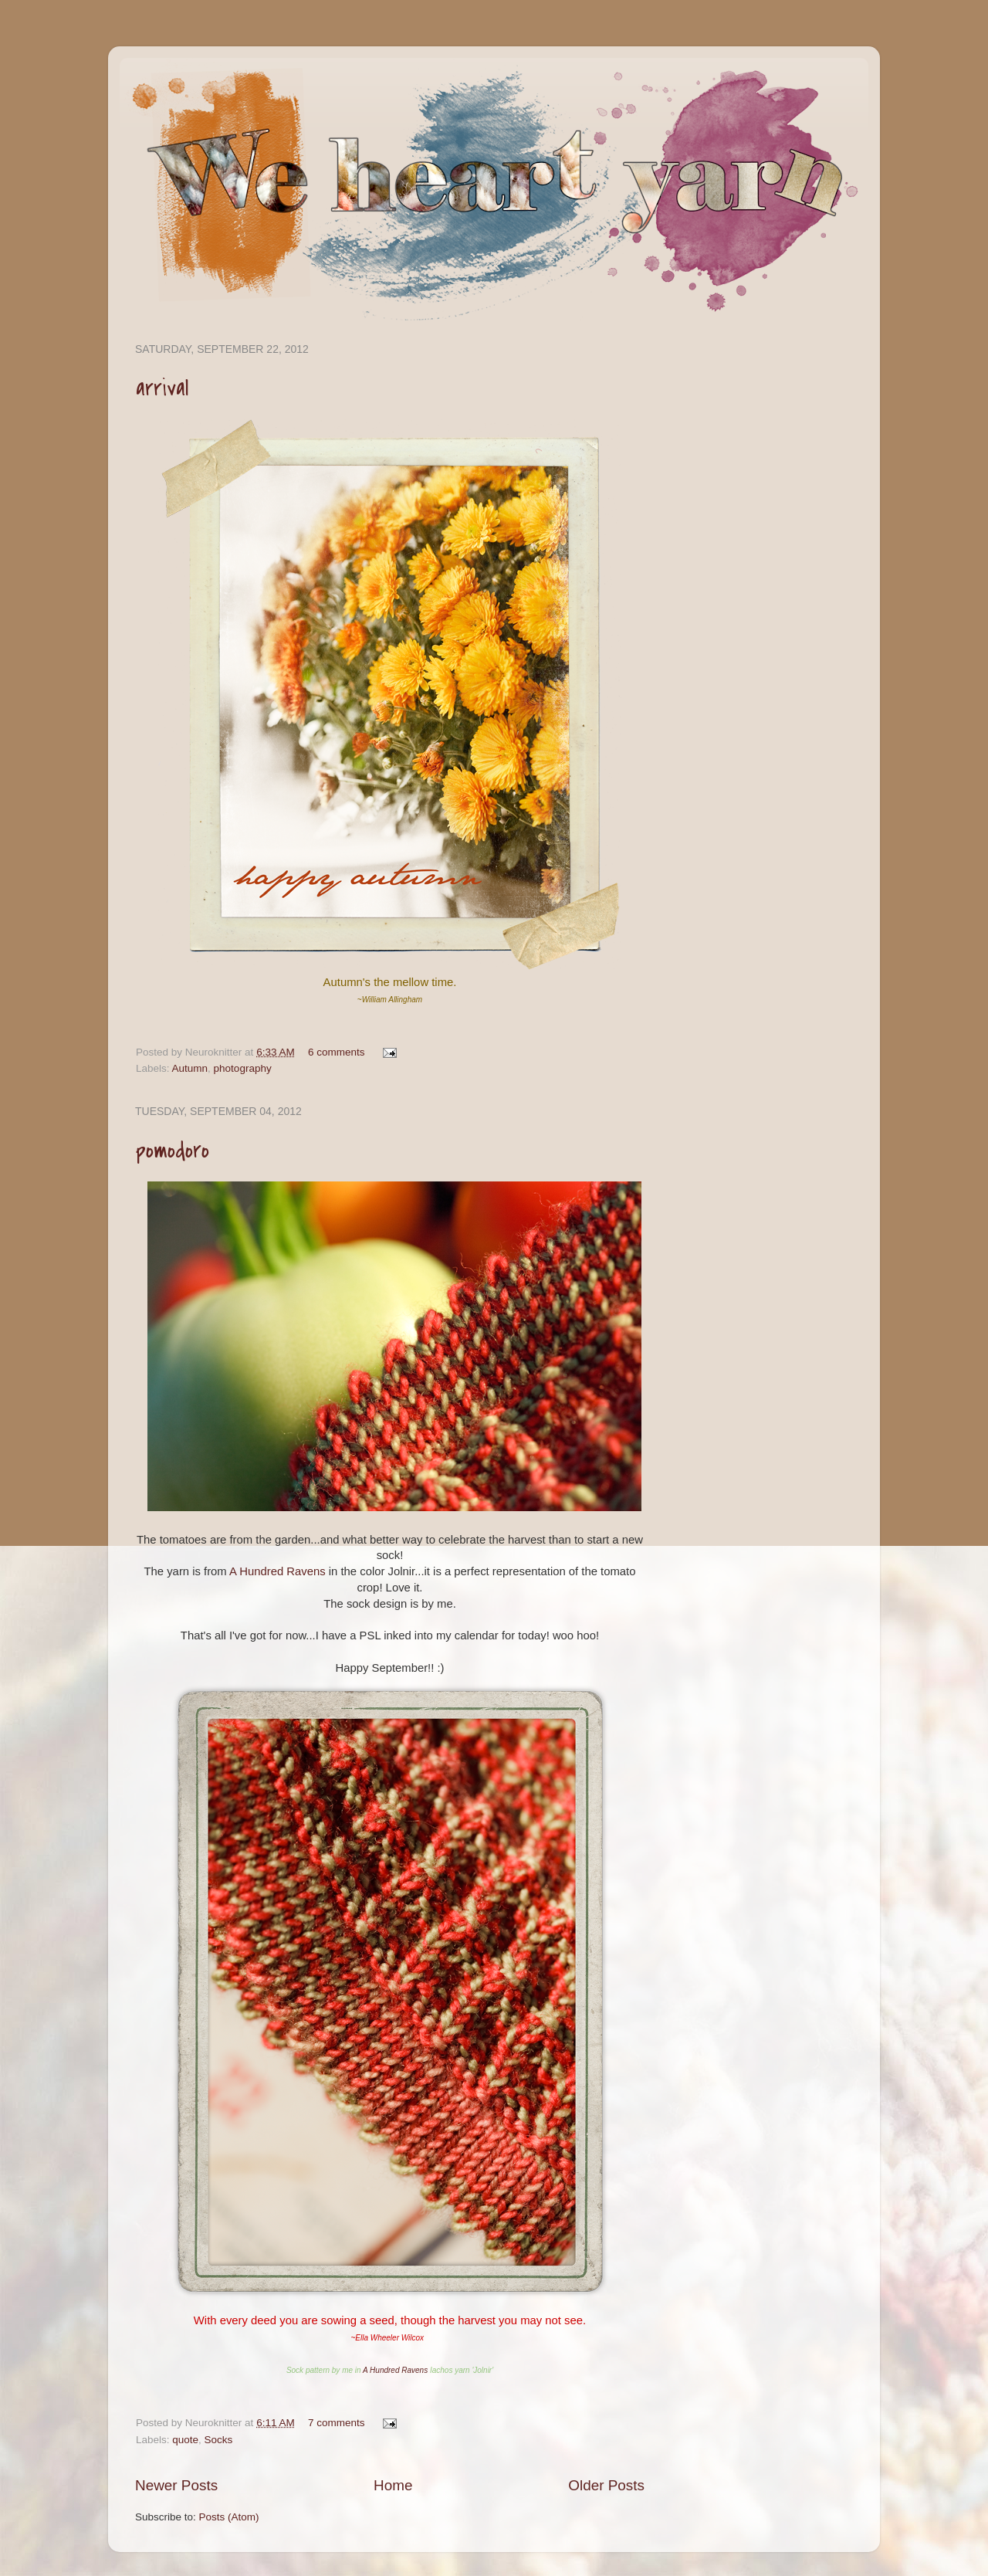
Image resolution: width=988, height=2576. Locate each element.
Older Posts (606, 2485)
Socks (219, 2440)
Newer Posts (176, 2485)
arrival (162, 388)
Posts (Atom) (229, 2517)
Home (393, 2485)
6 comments (336, 1052)
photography (243, 1068)
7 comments (336, 2423)
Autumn (190, 1068)
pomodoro (172, 1150)
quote (185, 2440)
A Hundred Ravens (277, 1571)
